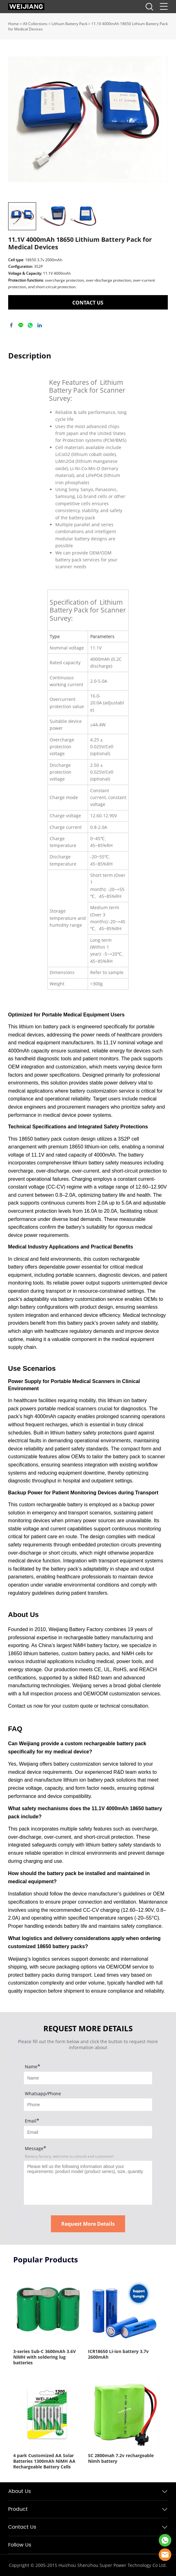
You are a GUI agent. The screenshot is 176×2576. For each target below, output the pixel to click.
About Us (19, 2491)
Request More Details (88, 2223)
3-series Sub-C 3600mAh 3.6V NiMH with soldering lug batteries (44, 2357)
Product (18, 2509)
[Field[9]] (88, 2132)
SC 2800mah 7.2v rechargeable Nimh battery (121, 2458)
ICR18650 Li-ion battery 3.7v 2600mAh (118, 2354)
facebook (11, 325)
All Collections (35, 23)
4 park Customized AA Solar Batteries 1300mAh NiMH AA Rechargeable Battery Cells (44, 2461)
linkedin (39, 325)
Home (13, 23)
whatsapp (30, 325)
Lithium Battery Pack (69, 23)
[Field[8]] (88, 2104)
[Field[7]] (88, 2078)
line (21, 325)
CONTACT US (87, 302)
